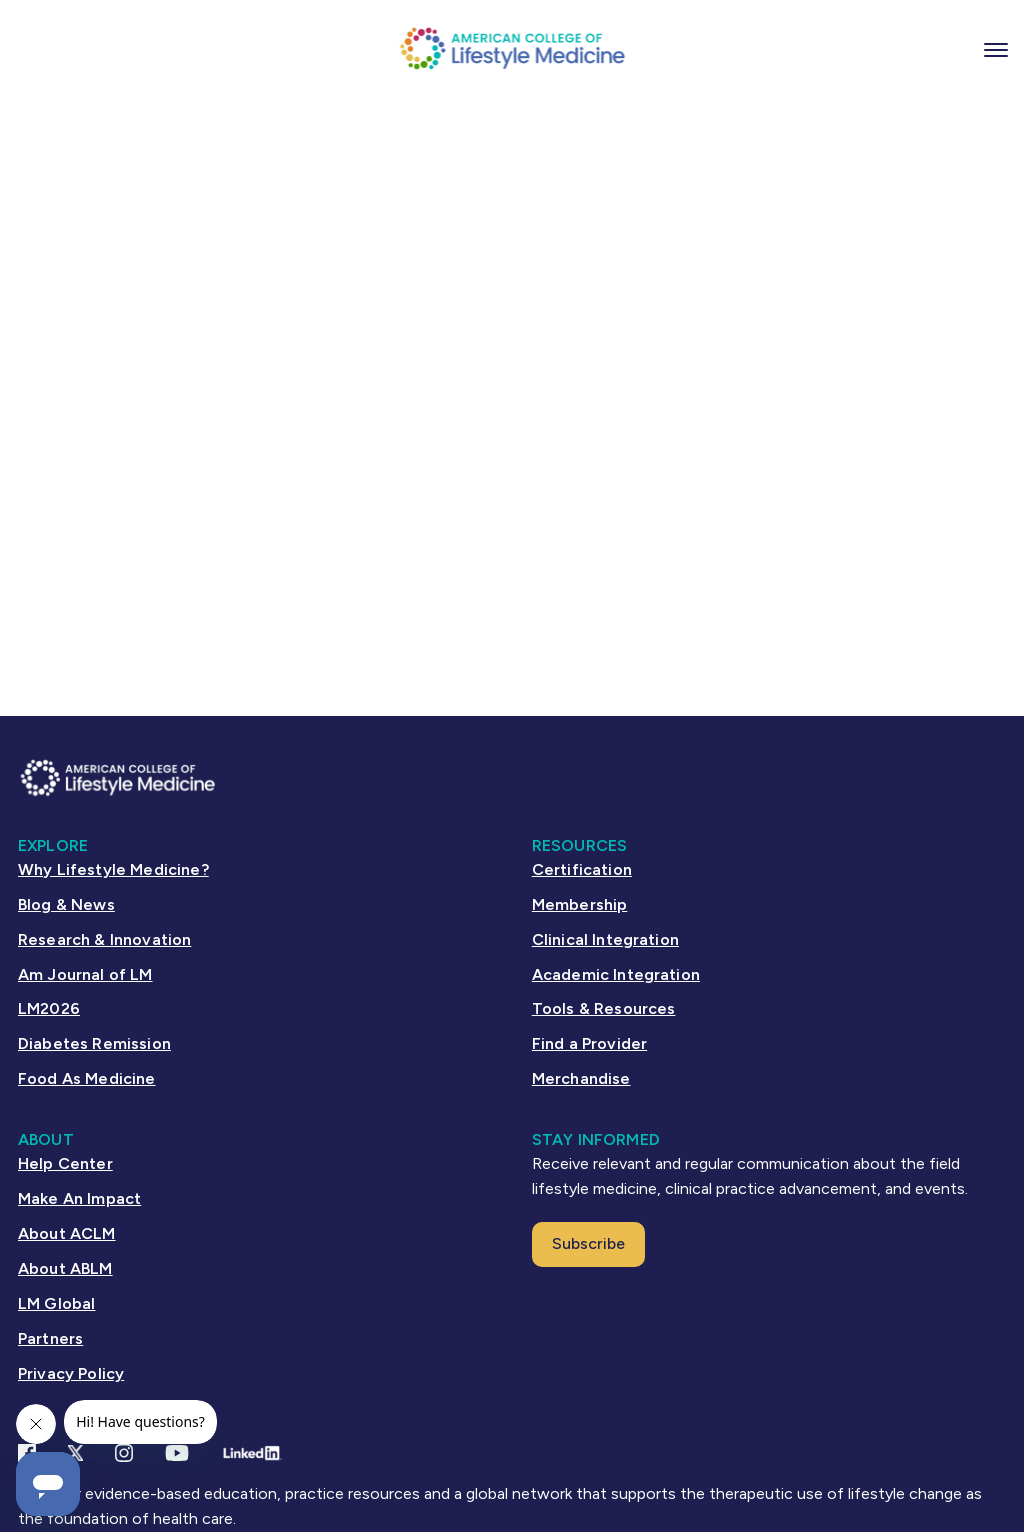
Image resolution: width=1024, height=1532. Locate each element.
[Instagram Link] (124, 1453)
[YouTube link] (177, 1453)
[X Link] (75, 1453)
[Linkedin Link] (251, 1453)
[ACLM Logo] (512, 47)
